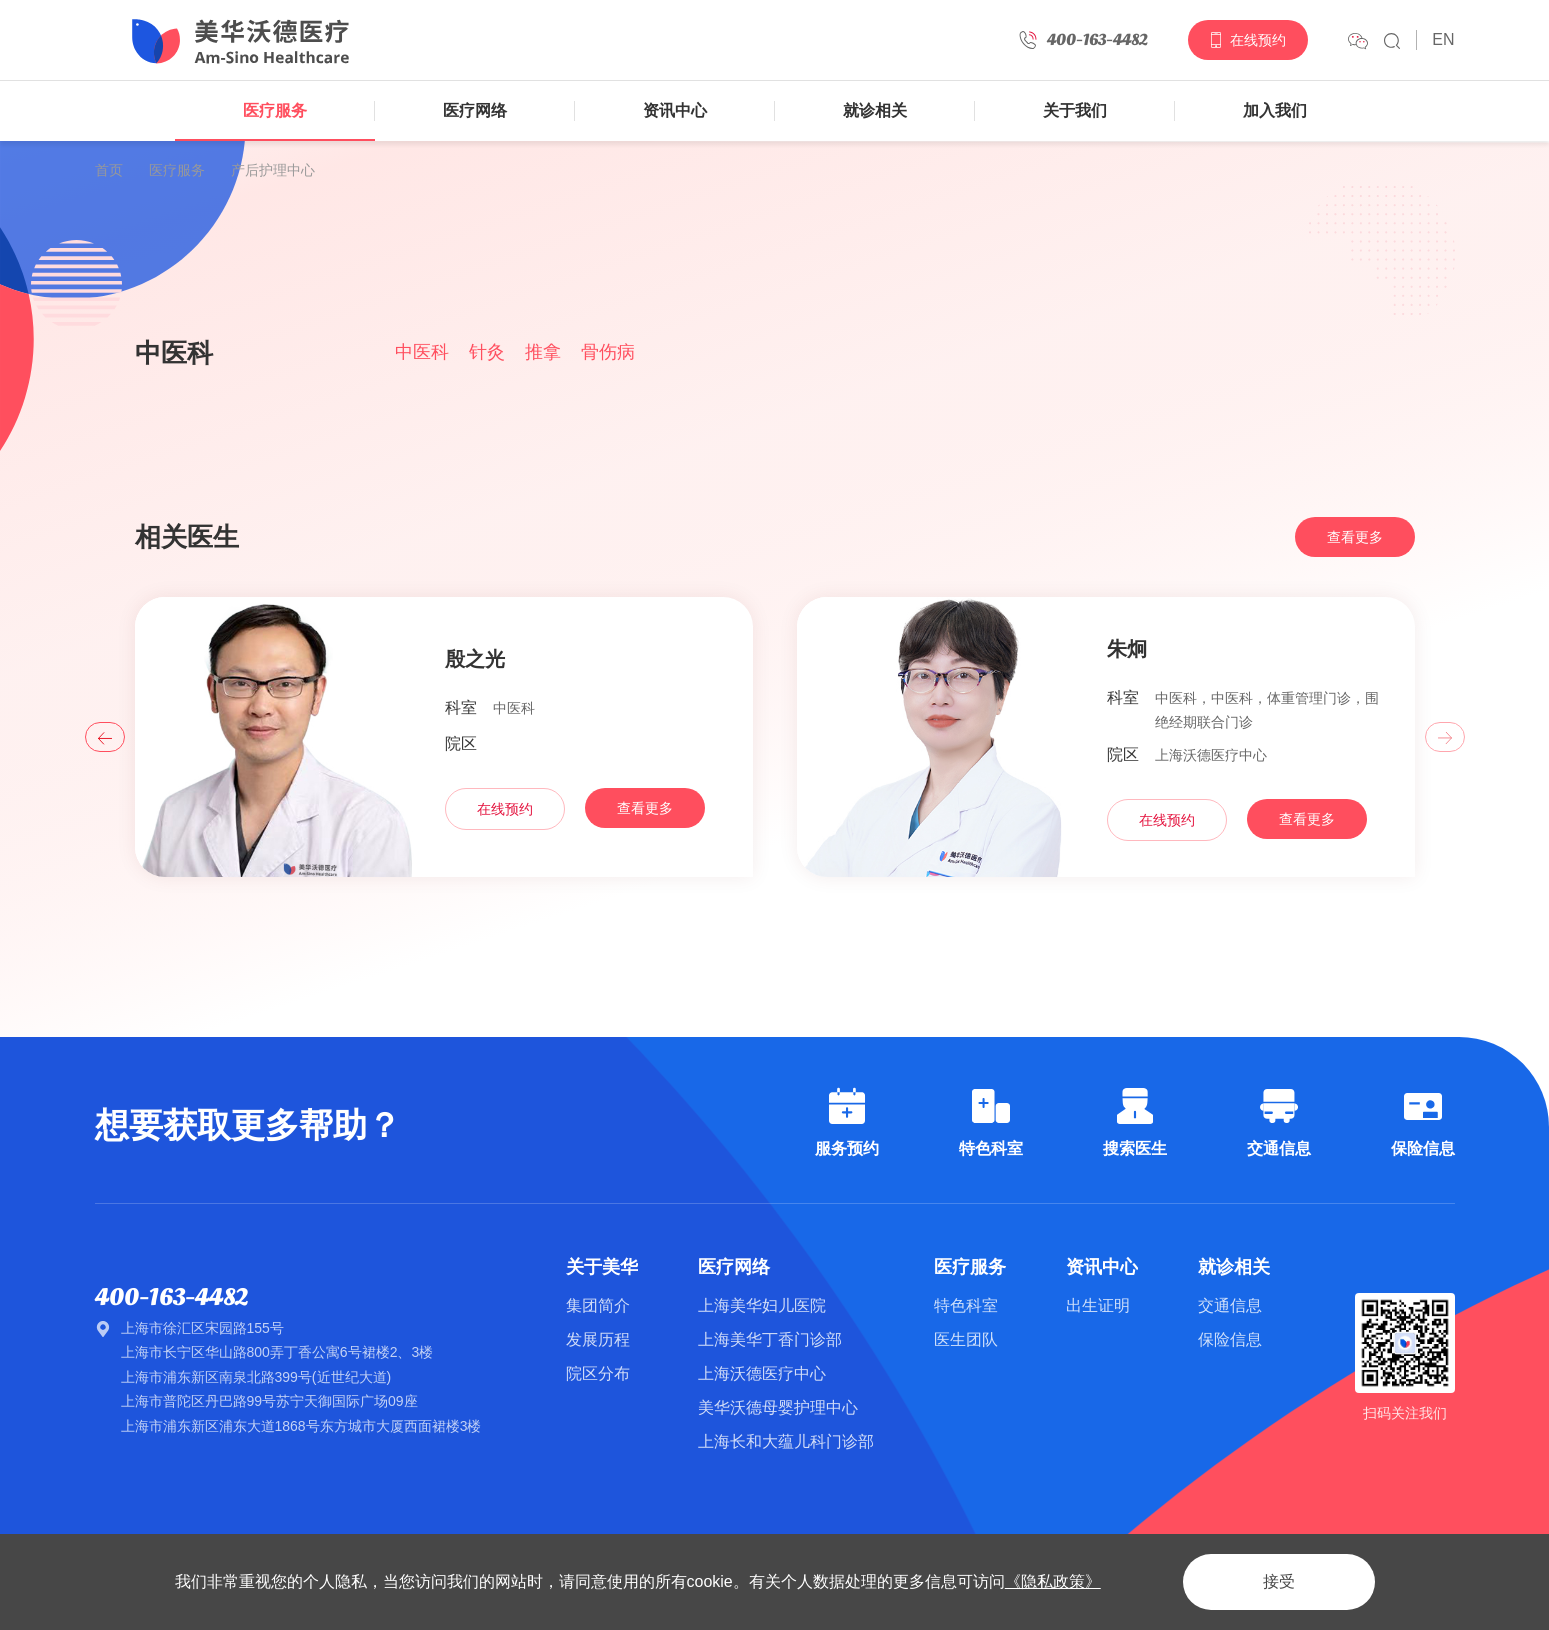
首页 (109, 170)
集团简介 (598, 1305)
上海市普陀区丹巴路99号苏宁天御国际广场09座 (269, 1401)
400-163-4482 (171, 1297)
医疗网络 (475, 110)
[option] (775, 247)
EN (1443, 39)
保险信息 (1230, 1339)
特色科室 (966, 1305)
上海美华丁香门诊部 (770, 1339)
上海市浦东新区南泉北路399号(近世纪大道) (256, 1377)
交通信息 (1230, 1305)
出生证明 (1098, 1305)
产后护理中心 (273, 170)
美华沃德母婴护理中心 (778, 1407)
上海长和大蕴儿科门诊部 (786, 1441)
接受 (1279, 1581)
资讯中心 (675, 110)
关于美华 (602, 1267)
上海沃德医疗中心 (762, 1373)
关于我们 (1075, 110)
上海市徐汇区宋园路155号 (202, 1328)
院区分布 (598, 1373)
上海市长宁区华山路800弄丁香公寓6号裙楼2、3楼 (277, 1352)
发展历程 (598, 1339)
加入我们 (1275, 110)
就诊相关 (875, 110)
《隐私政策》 (1053, 1581)
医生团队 (966, 1339)
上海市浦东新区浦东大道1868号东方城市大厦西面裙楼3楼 (301, 1426)
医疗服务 (275, 110)
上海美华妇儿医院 (762, 1305)
